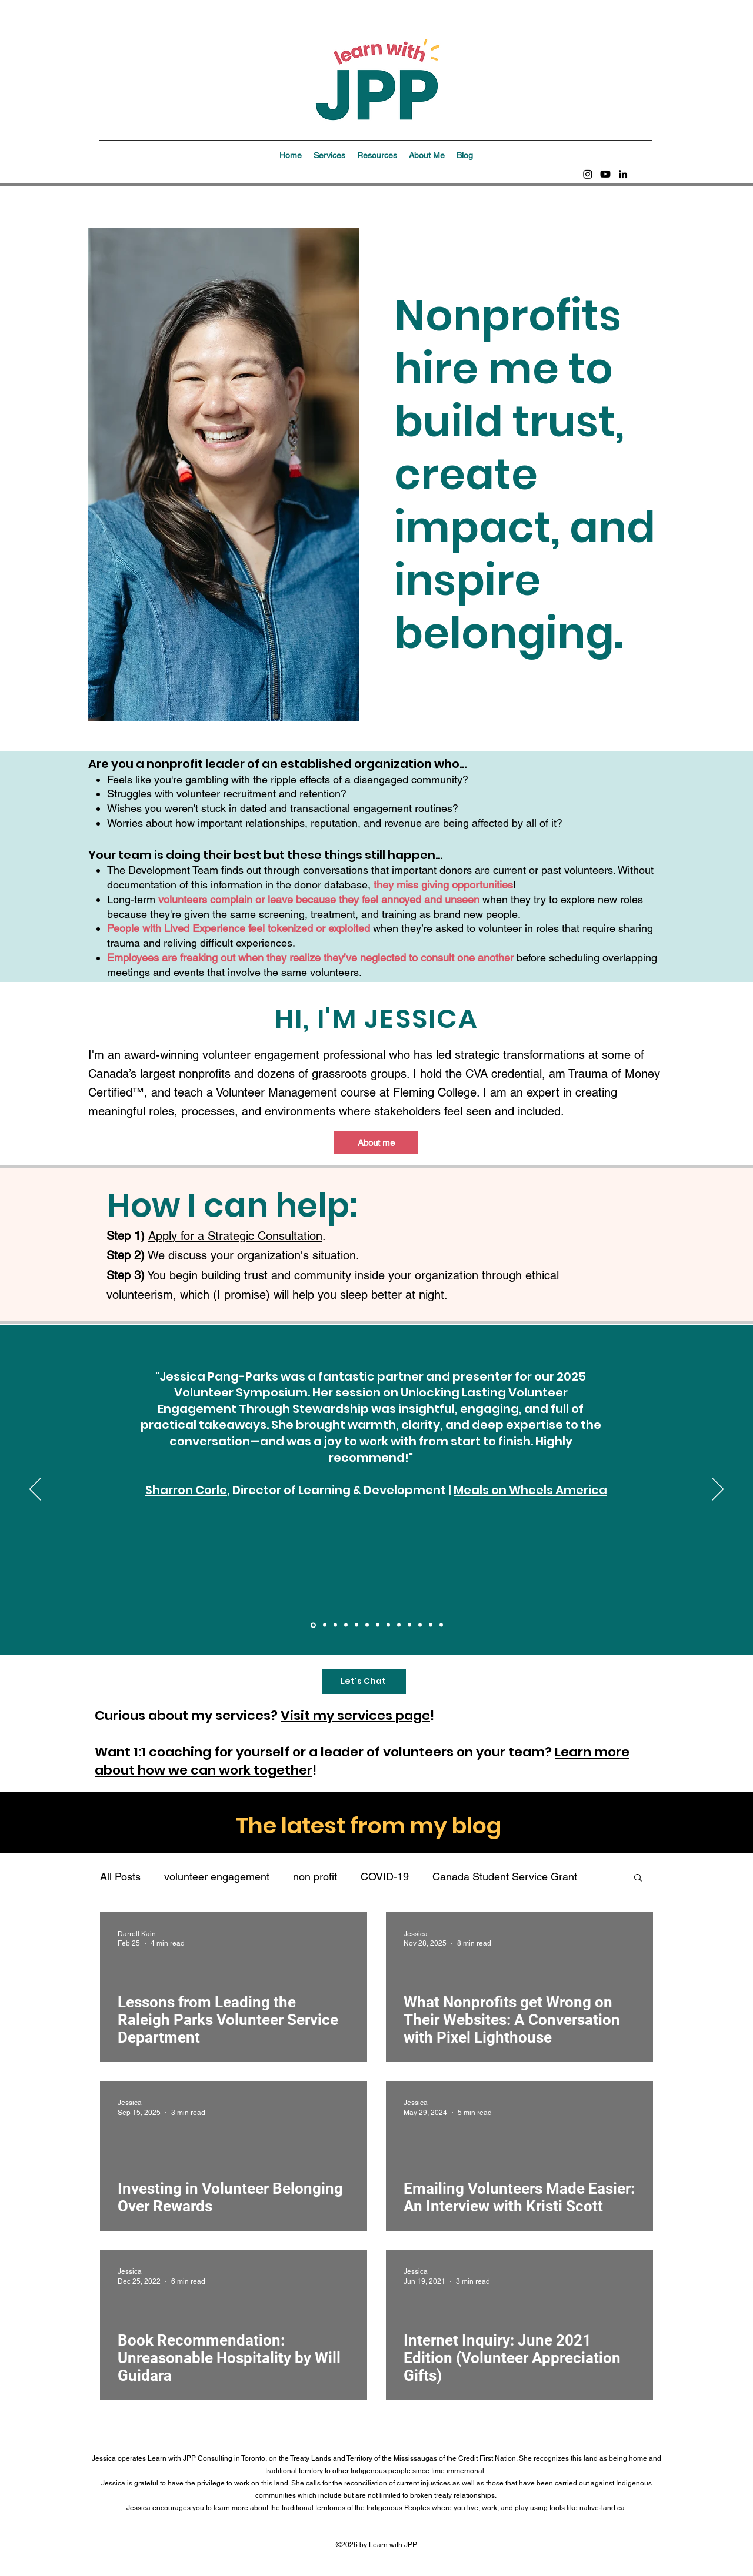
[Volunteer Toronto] (388, 1625)
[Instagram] (588, 174)
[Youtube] (605, 174)
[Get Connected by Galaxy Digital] (335, 1625)
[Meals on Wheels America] (313, 1625)
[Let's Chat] (364, 1681)
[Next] (718, 1490)
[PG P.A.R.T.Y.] (377, 1625)
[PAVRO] (409, 1625)
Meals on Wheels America (530, 1490)
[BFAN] (367, 1625)
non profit (315, 1876)
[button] (329, 155)
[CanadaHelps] (346, 1625)
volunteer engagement (216, 1876)
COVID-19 (385, 1876)
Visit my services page (355, 1715)
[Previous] (35, 1490)
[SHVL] (441, 1625)
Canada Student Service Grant (504, 1876)
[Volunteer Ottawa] (420, 1625)
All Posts (120, 1876)
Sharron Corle (186, 1490)
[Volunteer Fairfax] (356, 1625)
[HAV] (430, 1625)
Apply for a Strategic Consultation (235, 1236)
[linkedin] (623, 174)
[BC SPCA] (324, 1625)
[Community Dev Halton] (399, 1625)
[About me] (376, 1142)
